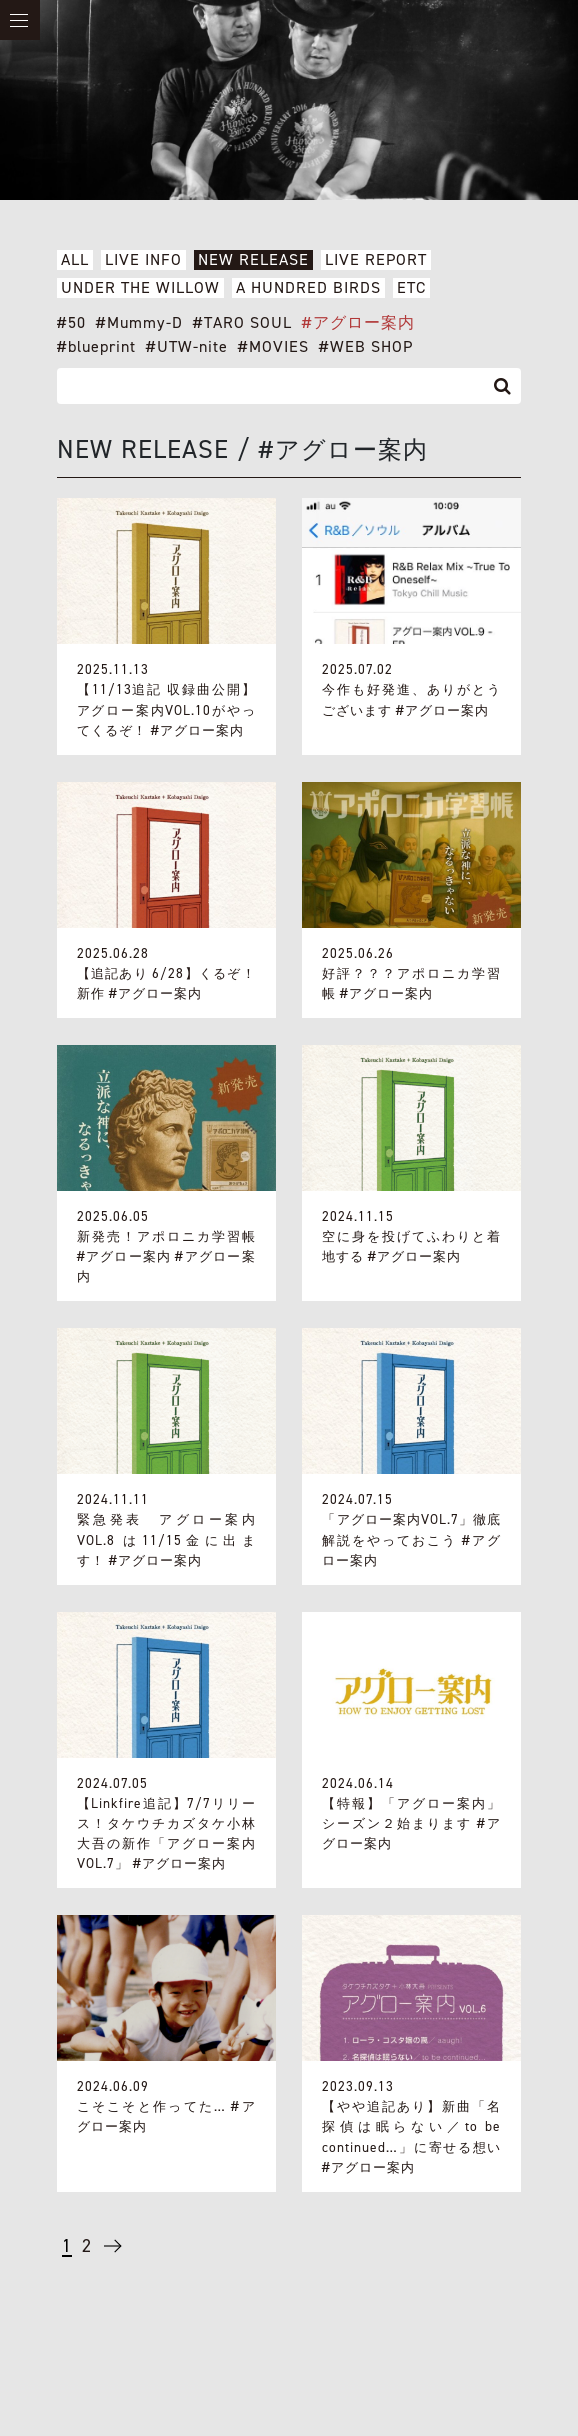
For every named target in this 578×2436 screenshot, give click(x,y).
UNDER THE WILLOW (140, 288)
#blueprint (96, 347)
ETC (411, 288)
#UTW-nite (187, 347)
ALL (75, 260)
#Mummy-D (139, 323)
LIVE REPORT (376, 260)
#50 (71, 323)
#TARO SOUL (242, 323)
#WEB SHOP (366, 347)
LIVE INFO (143, 260)
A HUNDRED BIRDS (308, 288)
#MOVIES (273, 347)
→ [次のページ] (111, 2253)
